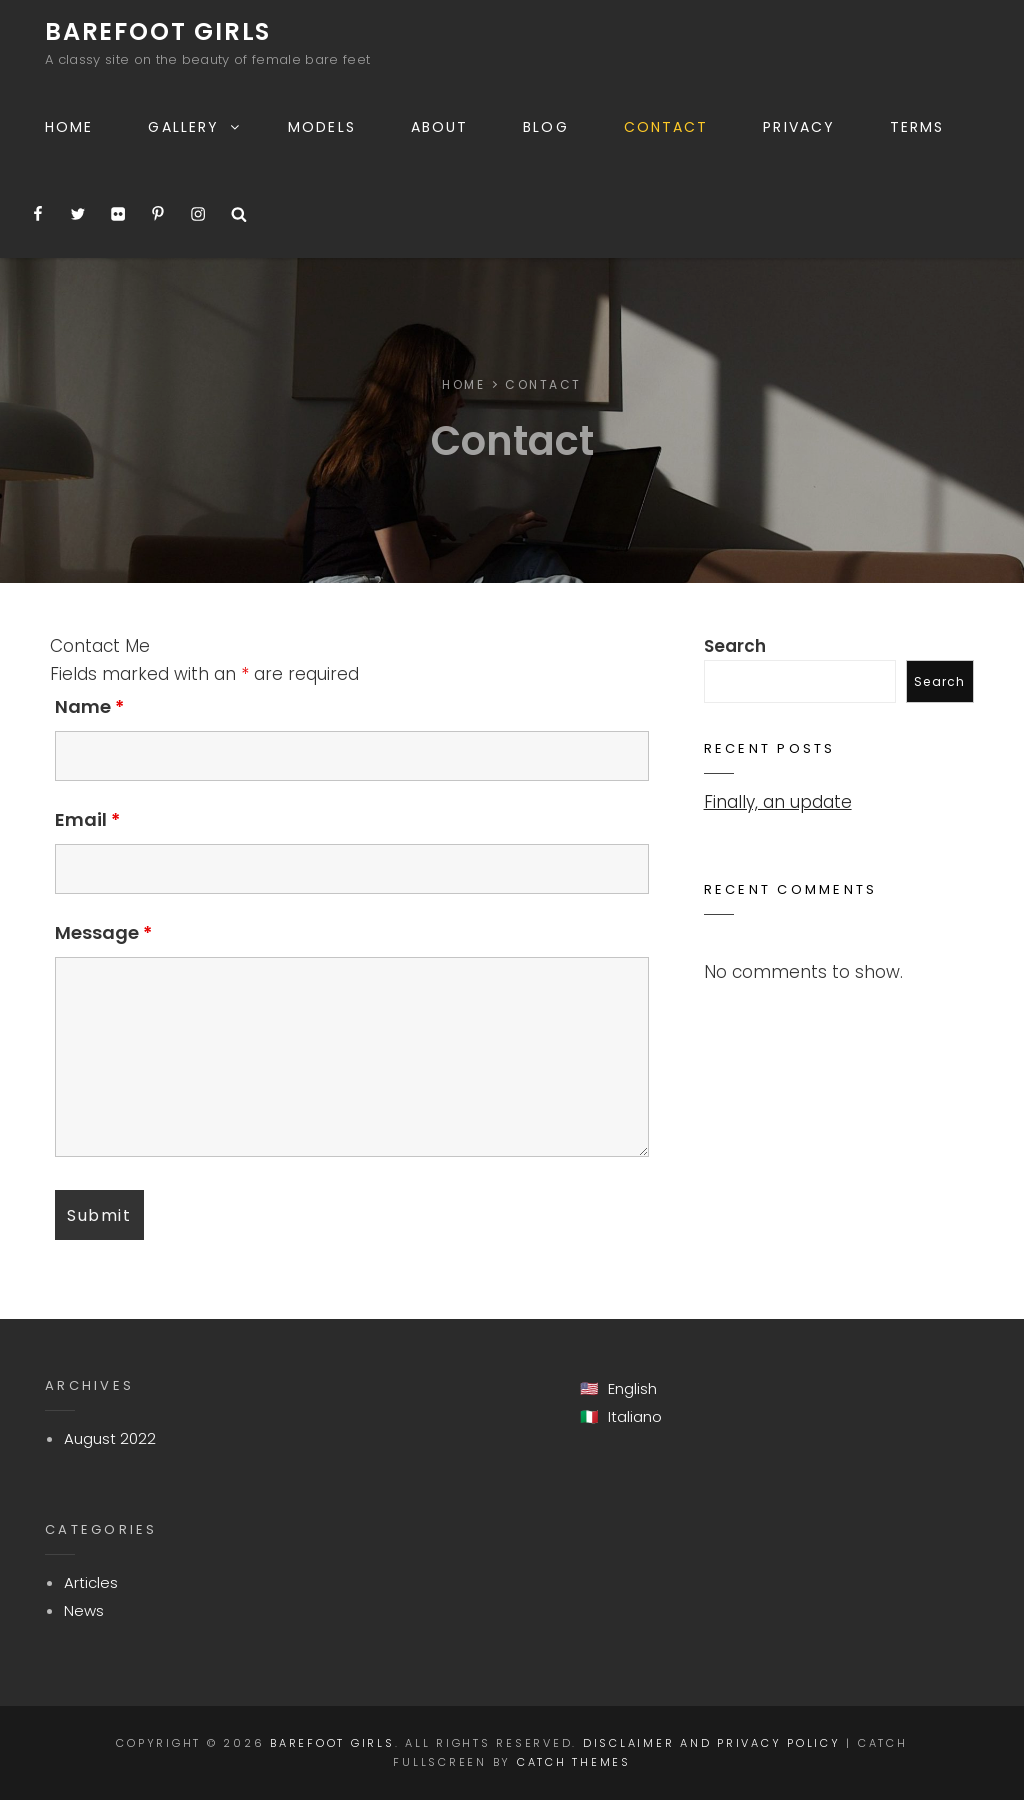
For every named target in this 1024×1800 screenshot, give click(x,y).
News (84, 1610)
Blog (545, 127)
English (632, 1388)
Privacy (799, 127)
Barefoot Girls (158, 31)
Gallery (195, 127)
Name (89, 706)
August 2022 (110, 1438)
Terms (917, 127)
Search (735, 646)
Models (322, 127)
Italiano (635, 1416)
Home (69, 127)
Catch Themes (574, 1762)
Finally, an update (778, 802)
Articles (91, 1582)
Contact (666, 127)
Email (87, 819)
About (440, 127)
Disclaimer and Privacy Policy (712, 1743)
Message (103, 932)
